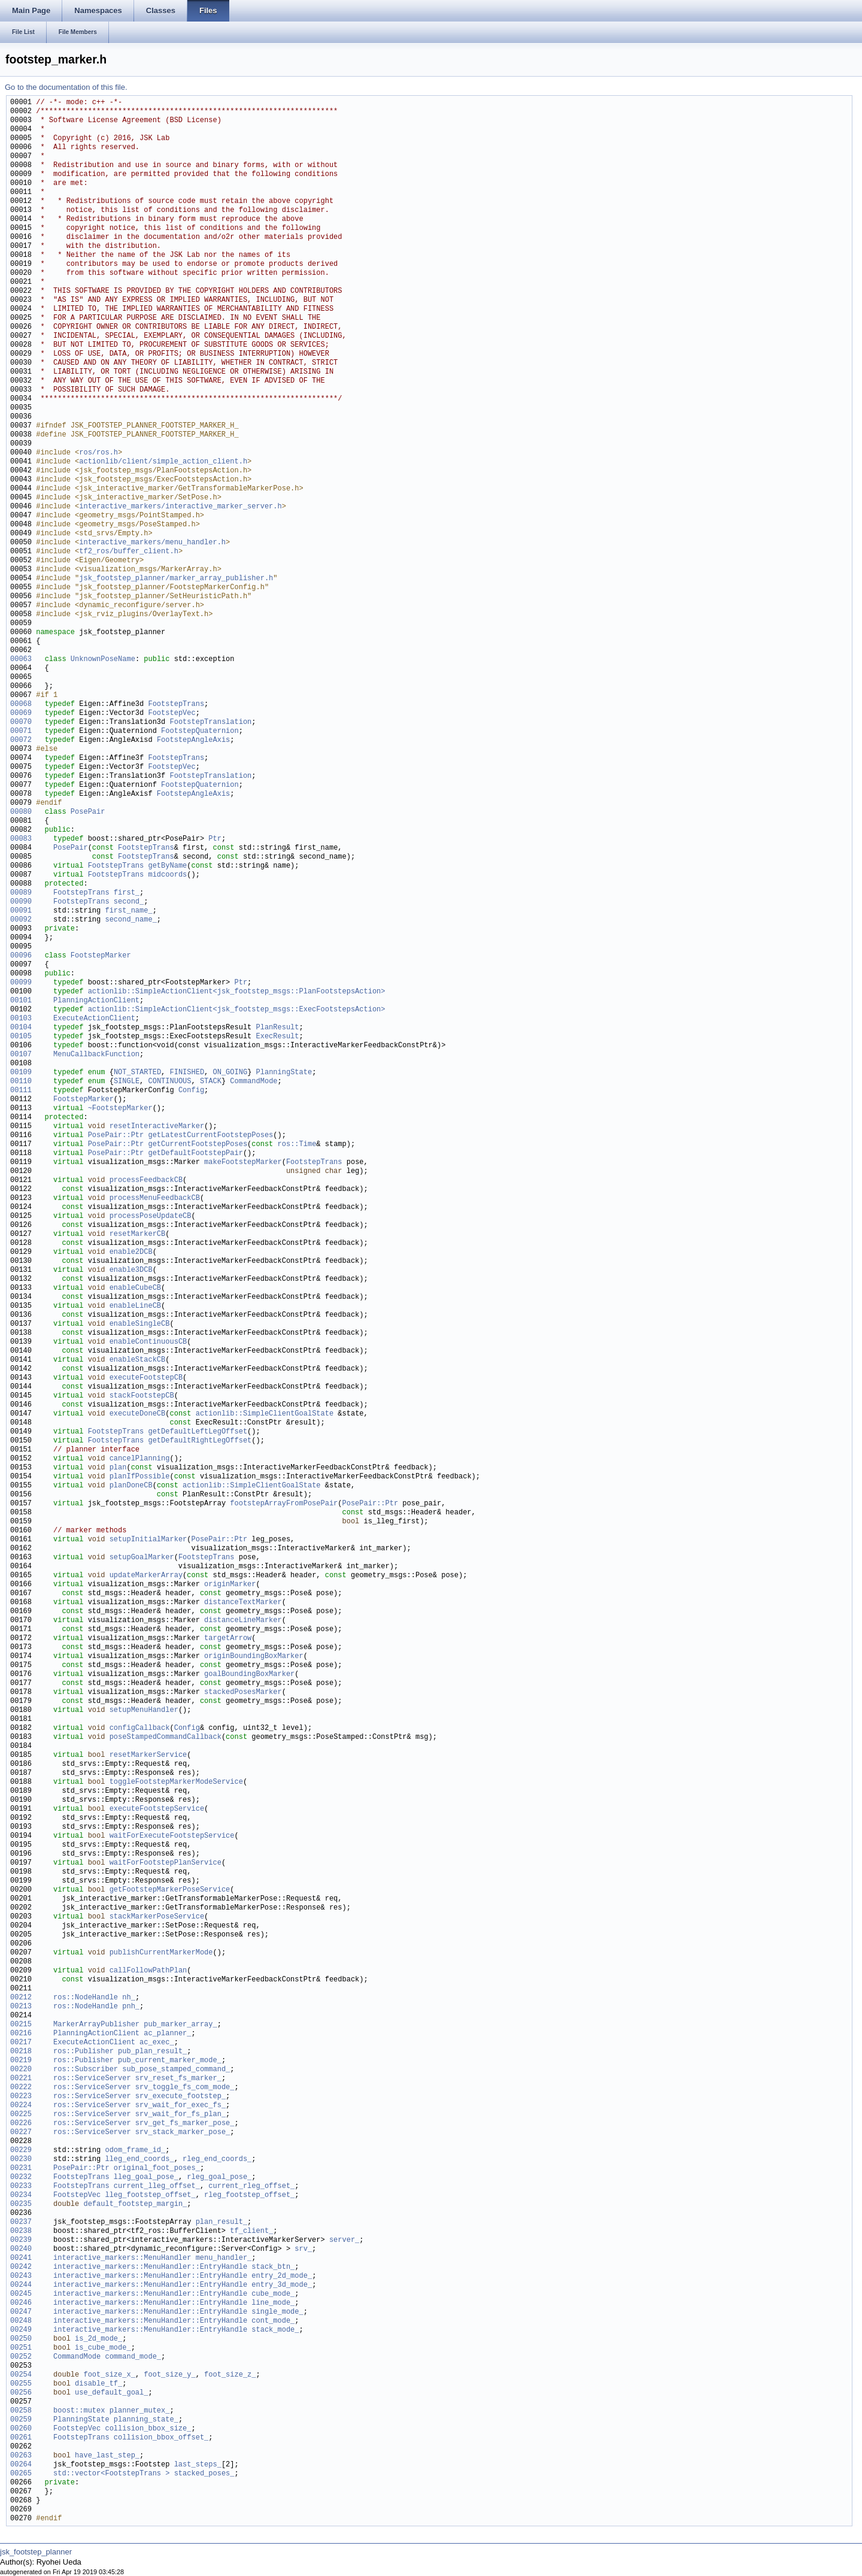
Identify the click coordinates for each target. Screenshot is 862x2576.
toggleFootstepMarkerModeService (176, 1782)
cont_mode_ (273, 2321)
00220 (21, 2070)
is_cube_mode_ (103, 2348)
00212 (21, 1998)
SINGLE (126, 1082)
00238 (21, 2231)
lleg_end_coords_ (139, 2159)
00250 (21, 2339)
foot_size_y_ (169, 2375)
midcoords (167, 875)
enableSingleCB (140, 1324)
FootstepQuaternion (200, 731)
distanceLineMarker (243, 1621)
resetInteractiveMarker (157, 1127)
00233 (21, 2186)
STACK (210, 1082)
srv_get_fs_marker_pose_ (185, 2124)
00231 (21, 2168)
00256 (21, 2393)
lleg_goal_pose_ (146, 2177)
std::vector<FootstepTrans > (111, 2474)
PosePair (88, 812)
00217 (21, 2043)
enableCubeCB (135, 1288)
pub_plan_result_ (152, 2052)
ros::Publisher (83, 2052)
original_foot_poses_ (157, 2168)
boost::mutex (79, 2411)
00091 (21, 911)
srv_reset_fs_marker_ (178, 2079)
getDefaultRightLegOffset (199, 1441)
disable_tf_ (98, 2384)
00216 (21, 2034)
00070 (21, 722)
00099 (21, 983)
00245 (21, 2294)
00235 (21, 2204)
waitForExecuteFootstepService (172, 1836)
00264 (21, 2465)
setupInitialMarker (148, 1540)
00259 (21, 2420)
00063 (21, 659)
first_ (126, 893)
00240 (21, 2249)
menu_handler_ (224, 2258)
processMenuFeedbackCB (155, 1198)
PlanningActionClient (96, 1001)
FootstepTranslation (210, 722)
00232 (21, 2177)
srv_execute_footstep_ (180, 2097)
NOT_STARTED (137, 1073)
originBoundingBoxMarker (253, 1656)
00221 (21, 2079)
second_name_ (130, 920)
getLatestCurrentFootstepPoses (210, 1136)
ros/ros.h (98, 453)
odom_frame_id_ (135, 2150)
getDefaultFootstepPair (195, 1153)
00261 (21, 2438)
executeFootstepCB (146, 1378)
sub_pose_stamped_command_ (176, 2070)
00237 (21, 2222)
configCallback (140, 1728)
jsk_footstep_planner (36, 2551)
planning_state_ (146, 2420)
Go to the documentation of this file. (66, 87)
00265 (21, 2474)
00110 (21, 1082)
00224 (21, 2106)
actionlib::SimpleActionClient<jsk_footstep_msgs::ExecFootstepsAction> (237, 1010)
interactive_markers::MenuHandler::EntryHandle (150, 2267)
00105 (21, 1037)
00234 (21, 2195)
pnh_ (130, 2007)
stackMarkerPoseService (157, 1917)
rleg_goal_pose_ (219, 2177)
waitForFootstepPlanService (165, 1863)
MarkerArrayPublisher (96, 2025)
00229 (21, 2150)
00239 (21, 2240)
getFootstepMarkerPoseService (170, 1890)
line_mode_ (273, 2303)
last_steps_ (197, 2465)
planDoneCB (131, 1486)
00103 (21, 1019)
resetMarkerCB (138, 1234)
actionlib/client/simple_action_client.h (163, 462)
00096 (21, 956)
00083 (21, 839)
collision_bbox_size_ (148, 2429)
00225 (21, 2115)
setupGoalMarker (142, 1558)
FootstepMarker (101, 956)
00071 (21, 731)
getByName (167, 866)
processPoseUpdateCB (151, 1216)
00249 (21, 2330)
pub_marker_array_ (180, 2025)
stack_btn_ (273, 2267)
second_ (129, 902)
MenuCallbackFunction (96, 1055)
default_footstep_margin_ (135, 2204)
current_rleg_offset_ (251, 2186)
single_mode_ (277, 2312)
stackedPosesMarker (243, 1692)
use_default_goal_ (111, 2393)
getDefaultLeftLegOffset (197, 1432)
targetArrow (227, 1639)
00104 (21, 1028)
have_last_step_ (107, 2456)
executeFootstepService (157, 1809)
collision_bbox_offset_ (161, 2438)
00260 (21, 2429)
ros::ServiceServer (92, 2079)
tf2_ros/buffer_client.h (128, 552)
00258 (21, 2411)
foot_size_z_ (230, 2375)
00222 (21, 2088)
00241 (21, 2258)
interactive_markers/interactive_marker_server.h (180, 507)
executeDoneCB (138, 1414)
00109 (21, 1073)
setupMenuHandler (144, 1710)
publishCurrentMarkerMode (161, 1953)
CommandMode (253, 1082)
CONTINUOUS (169, 1082)
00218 (21, 2052)
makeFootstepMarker (243, 1162)
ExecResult (277, 1037)
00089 (21, 893)
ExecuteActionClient (94, 1019)
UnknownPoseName (103, 659)
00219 (21, 2061)
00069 (21, 713)
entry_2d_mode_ (281, 2276)
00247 (21, 2312)
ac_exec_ (156, 2043)
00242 (21, 2267)
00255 (21, 2384)
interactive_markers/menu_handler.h (152, 543)
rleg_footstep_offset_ (249, 2195)
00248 (21, 2321)
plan (118, 1468)
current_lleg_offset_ (157, 2186)
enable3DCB (131, 1270)
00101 (21, 1001)
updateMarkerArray (146, 1576)
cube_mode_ (273, 2294)
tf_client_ (251, 2231)
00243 (21, 2276)
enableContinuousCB (148, 1342)
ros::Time (296, 1144)
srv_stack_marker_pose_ (182, 2133)
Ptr (214, 839)
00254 (21, 2375)
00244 (21, 2285)
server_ (344, 2240)
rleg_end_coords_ (217, 2159)
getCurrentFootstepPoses (197, 1144)
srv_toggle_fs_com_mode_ (185, 2088)
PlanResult (277, 1028)
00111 (21, 1091)
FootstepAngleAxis (193, 740)
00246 (21, 2303)
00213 (21, 2007)
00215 (21, 2025)
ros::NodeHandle (85, 1998)
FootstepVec (171, 713)
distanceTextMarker (243, 1603)
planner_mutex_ (140, 2411)
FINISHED (186, 1073)
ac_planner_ (167, 2034)
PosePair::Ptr (116, 1136)
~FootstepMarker (120, 1109)
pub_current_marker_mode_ (169, 2061)
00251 (21, 2348)
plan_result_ (221, 2222)
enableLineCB (135, 1306)
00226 (21, 2124)
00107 (21, 1055)
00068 (21, 704)
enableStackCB (138, 1360)
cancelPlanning (140, 1459)
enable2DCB (131, 1252)
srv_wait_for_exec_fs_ (180, 2106)
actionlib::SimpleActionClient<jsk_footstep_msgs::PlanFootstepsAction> (237, 992)
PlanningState (284, 1073)
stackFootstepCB (142, 1396)
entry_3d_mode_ (281, 2285)
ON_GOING (230, 1073)
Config (191, 1091)
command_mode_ (133, 2357)
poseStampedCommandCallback (165, 1737)
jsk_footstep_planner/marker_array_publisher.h (176, 579)
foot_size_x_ (109, 2375)
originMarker (230, 1585)
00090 (21, 902)
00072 (21, 740)
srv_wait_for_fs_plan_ (180, 2115)
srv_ (303, 2249)
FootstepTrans (176, 704)
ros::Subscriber (85, 2070)
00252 (21, 2357)
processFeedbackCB (146, 1180)
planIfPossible (140, 1477)
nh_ (128, 1998)
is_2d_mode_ (98, 2339)
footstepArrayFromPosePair (284, 1504)
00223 (21, 2097)
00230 (21, 2159)
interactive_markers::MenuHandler (122, 2258)
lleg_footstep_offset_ (150, 2195)
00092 (21, 920)
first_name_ (128, 911)
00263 (21, 2456)
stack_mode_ (275, 2330)
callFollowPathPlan (148, 1971)
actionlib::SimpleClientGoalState (264, 1414)
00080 (21, 812)
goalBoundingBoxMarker (249, 1674)
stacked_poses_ (204, 2474)
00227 (21, 2133)
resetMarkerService (148, 1755)
